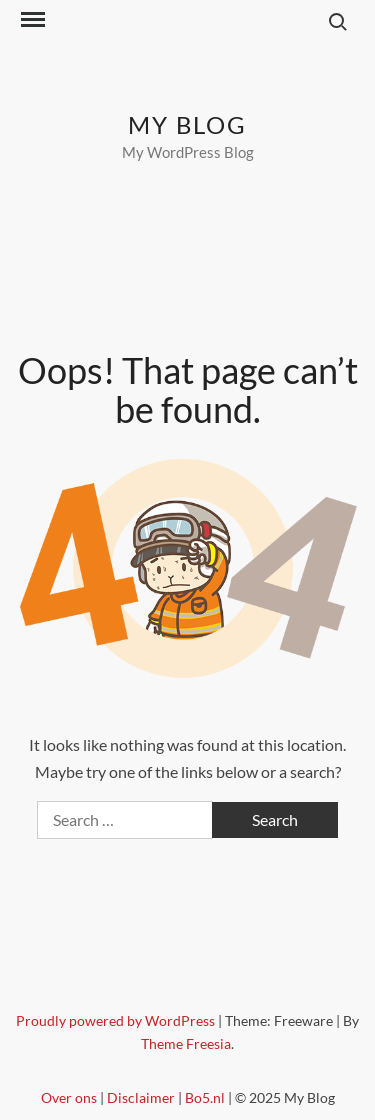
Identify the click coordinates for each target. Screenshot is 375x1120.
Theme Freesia (186, 1043)
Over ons (69, 1097)
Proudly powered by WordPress (117, 1020)
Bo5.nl (205, 1097)
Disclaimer (141, 1097)
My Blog (187, 124)
